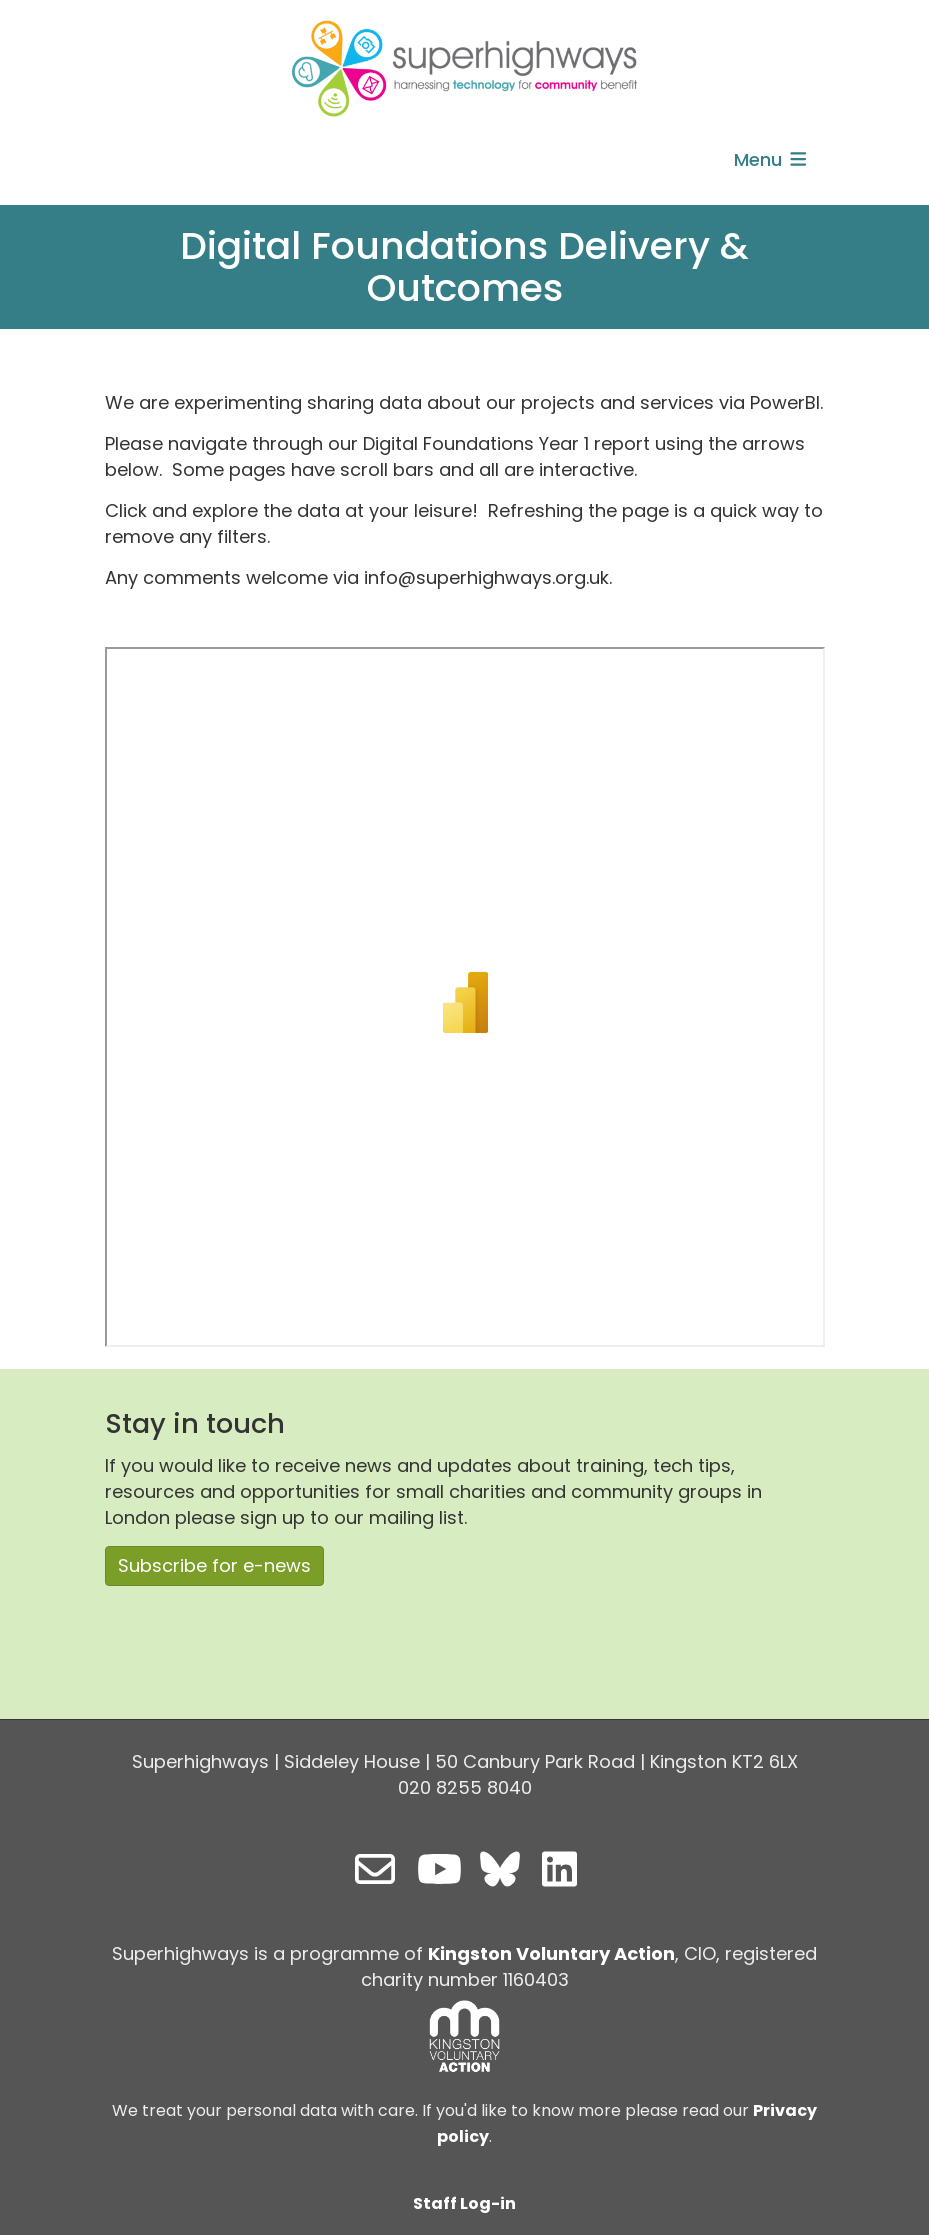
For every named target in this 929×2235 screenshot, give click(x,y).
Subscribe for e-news (214, 1565)
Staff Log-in (464, 2203)
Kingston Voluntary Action (551, 1953)
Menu (772, 159)
